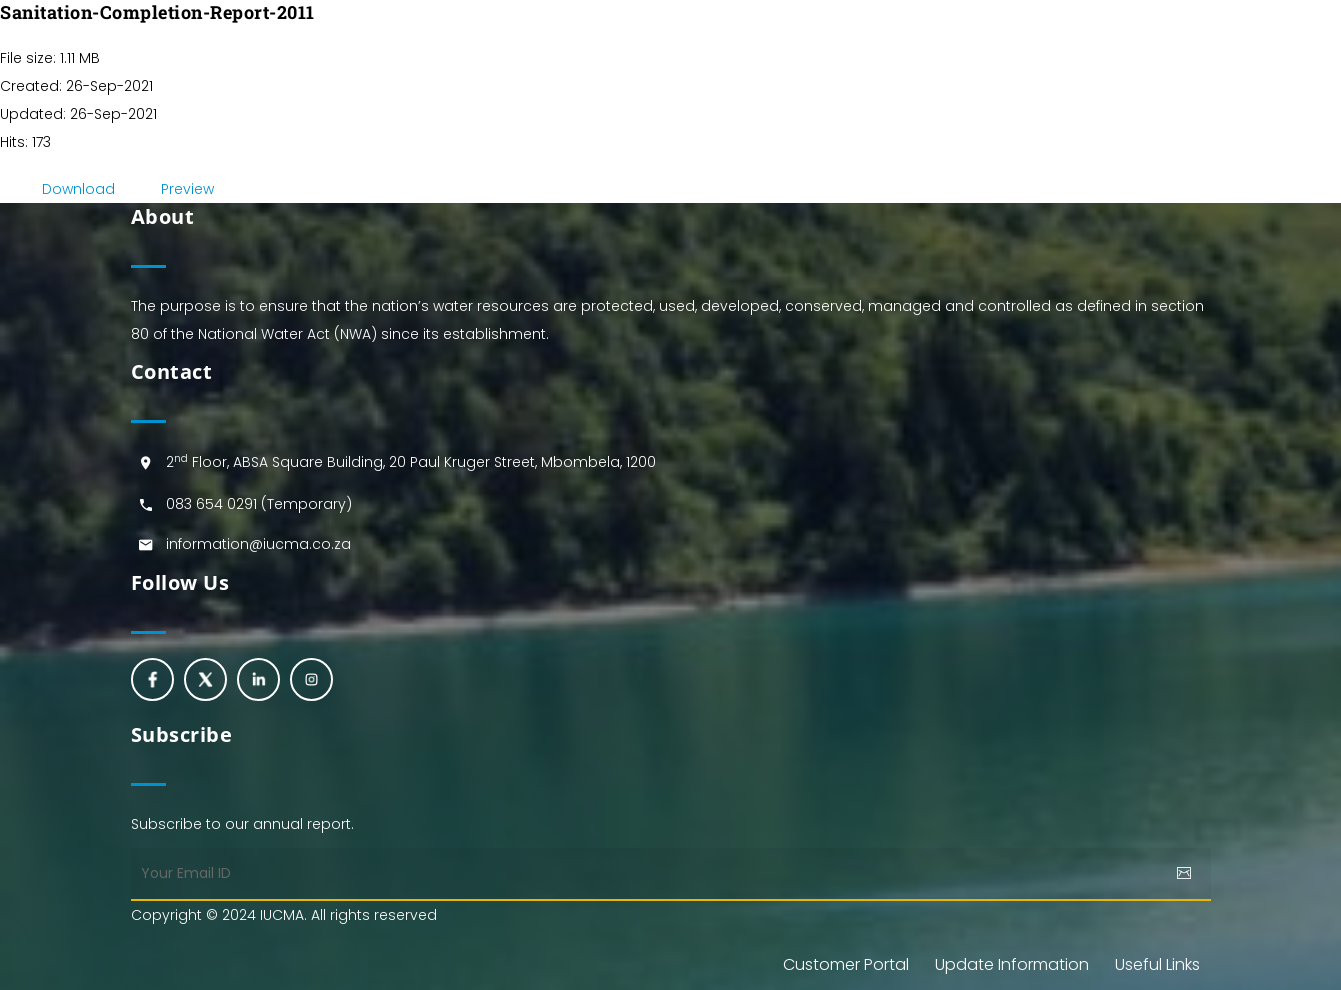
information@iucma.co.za (258, 544)
